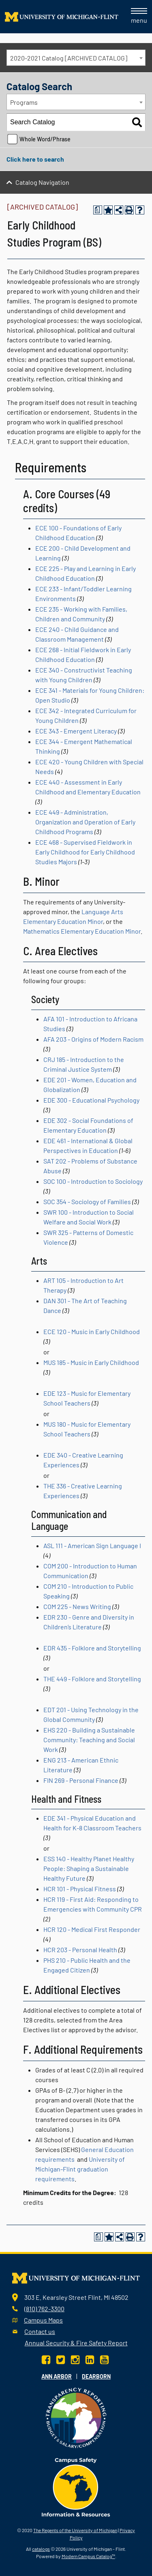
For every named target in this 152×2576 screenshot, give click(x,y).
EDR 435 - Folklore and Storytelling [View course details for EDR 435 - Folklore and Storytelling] (92, 1648)
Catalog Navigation (42, 182)
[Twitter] (60, 2359)
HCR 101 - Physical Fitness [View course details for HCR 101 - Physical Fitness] (79, 1889)
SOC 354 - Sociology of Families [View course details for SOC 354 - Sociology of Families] (87, 1201)
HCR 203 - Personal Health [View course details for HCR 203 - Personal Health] (80, 1949)
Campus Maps (43, 2320)
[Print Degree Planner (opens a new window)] (97, 209)
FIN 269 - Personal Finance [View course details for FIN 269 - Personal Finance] (80, 1780)
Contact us (39, 2331)
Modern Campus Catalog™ (88, 2556)
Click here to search (35, 159)
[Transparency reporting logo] (76, 2417)
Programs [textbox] (24, 102)
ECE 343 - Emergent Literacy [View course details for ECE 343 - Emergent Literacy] (76, 731)
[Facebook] (47, 2359)
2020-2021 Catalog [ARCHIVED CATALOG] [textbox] (68, 58)
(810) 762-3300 (44, 2308)
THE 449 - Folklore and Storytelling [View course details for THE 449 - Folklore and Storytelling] (92, 1679)
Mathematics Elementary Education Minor (82, 931)
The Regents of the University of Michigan (75, 2530)
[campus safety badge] (76, 2486)
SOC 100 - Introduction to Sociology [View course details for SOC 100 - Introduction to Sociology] (93, 1181)
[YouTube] (104, 2359)
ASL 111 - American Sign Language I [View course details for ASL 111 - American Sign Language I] (92, 1545)
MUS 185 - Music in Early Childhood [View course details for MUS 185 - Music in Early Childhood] (91, 1362)
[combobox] (76, 58)
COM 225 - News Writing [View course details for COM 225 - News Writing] (77, 1606)
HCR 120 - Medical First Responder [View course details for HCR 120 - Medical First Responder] (91, 1929)
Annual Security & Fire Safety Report (76, 2343)
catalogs (41, 2549)
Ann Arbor (56, 2376)
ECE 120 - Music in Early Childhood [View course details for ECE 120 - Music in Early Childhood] (91, 1331)
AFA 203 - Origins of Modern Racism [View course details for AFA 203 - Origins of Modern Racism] (93, 1039)
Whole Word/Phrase (45, 139)
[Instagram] (75, 2359)
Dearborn (96, 2376)
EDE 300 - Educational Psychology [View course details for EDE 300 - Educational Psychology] (91, 1100)
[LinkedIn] (89, 2359)
